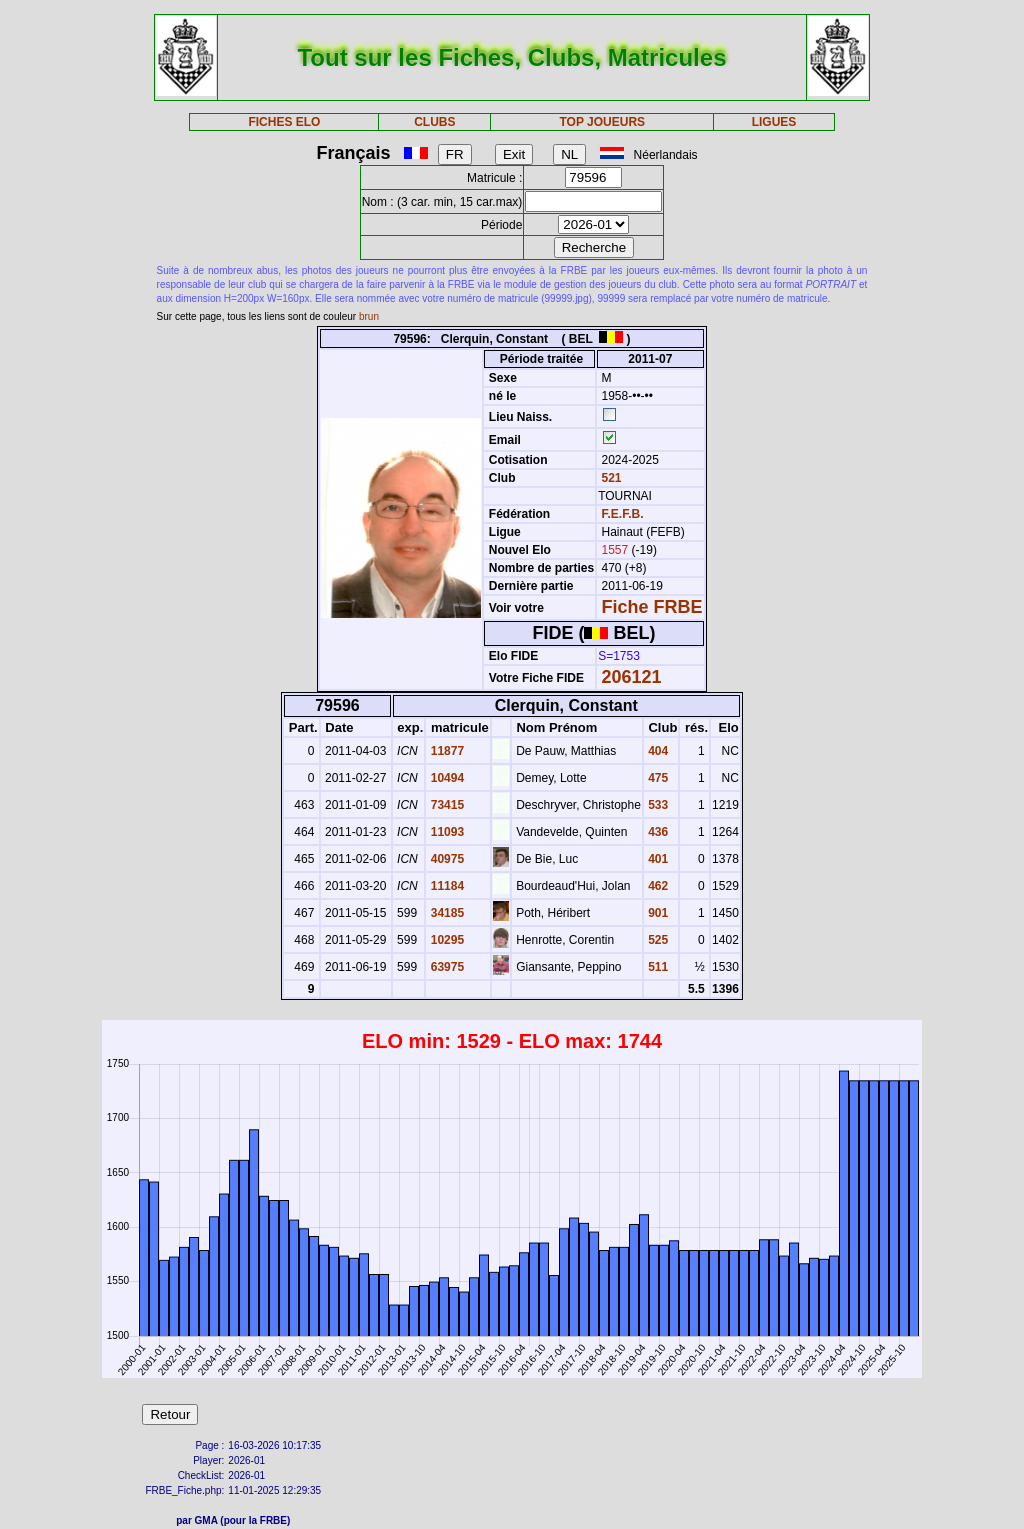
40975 (445, 859)
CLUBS (434, 122)
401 (656, 859)
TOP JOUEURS (603, 122)
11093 (445, 832)
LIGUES (774, 122)
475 (656, 778)
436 (656, 832)
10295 (445, 940)
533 (656, 805)
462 (656, 886)
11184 (445, 886)
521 (609, 478)
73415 (445, 805)
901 (656, 913)
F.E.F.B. (623, 514)
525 (656, 940)
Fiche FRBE (652, 607)
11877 (445, 751)
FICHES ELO (284, 122)
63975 (445, 967)
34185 (445, 913)
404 (656, 751)
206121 (632, 677)
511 (656, 967)
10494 (445, 778)
